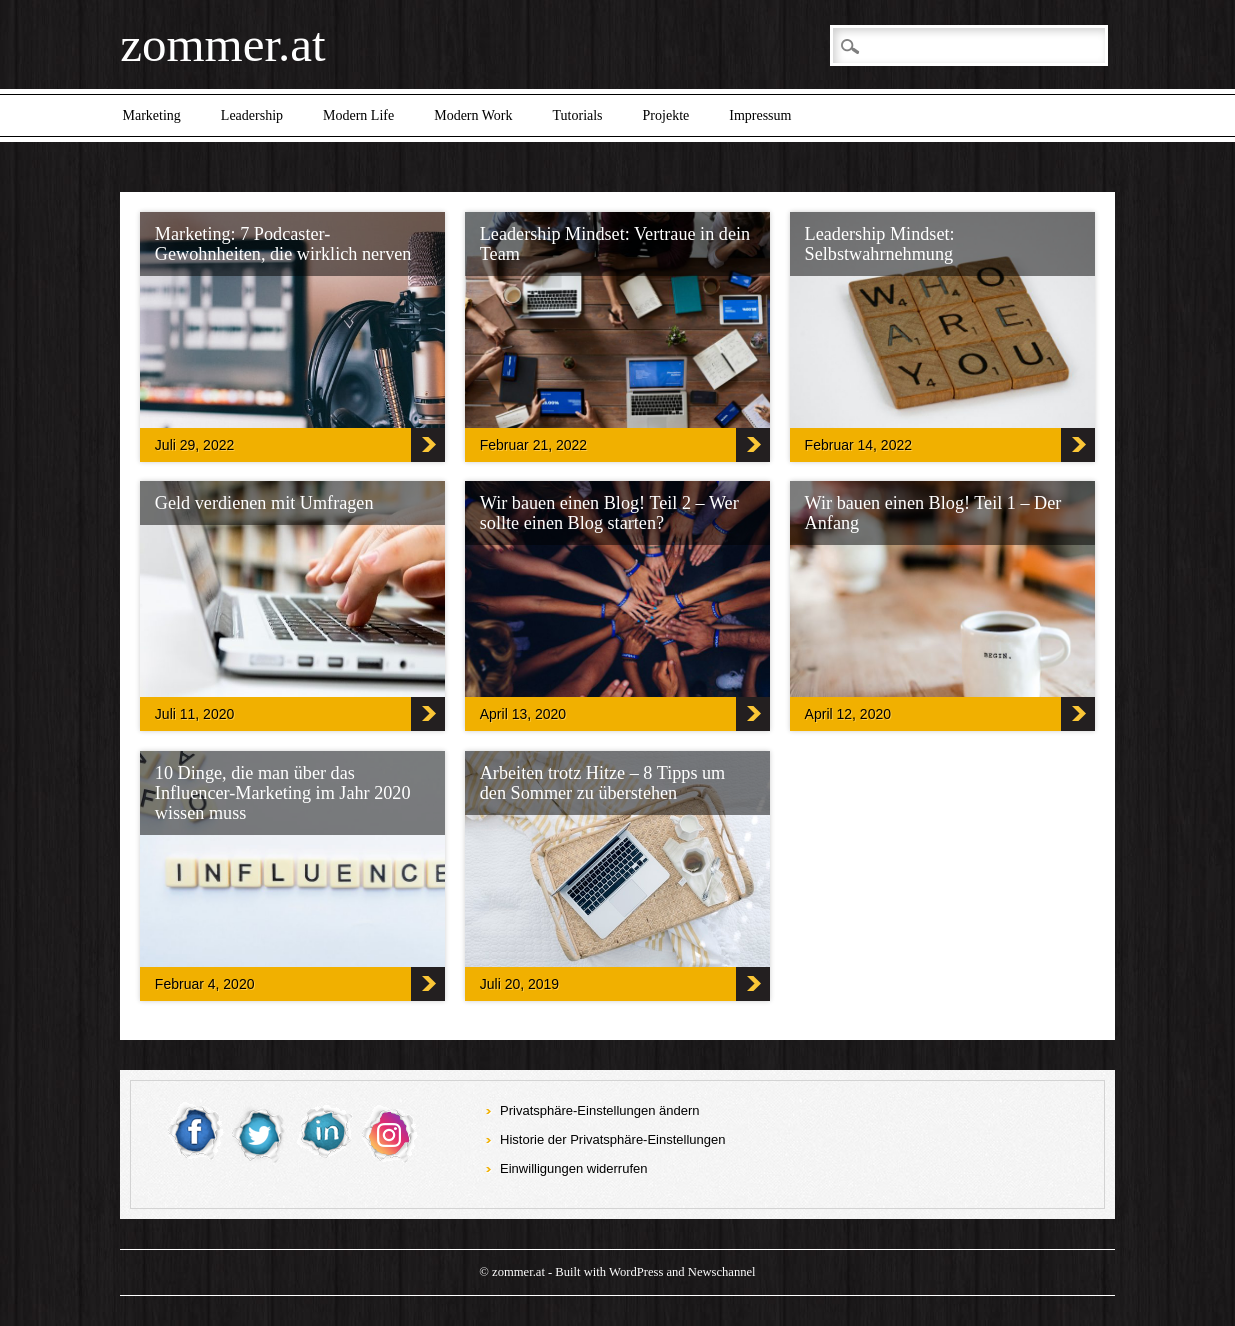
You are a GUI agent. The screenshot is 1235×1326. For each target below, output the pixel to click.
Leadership (252, 115)
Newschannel (722, 1272)
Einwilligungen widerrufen (573, 1168)
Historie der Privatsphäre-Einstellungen (612, 1139)
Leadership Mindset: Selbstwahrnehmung (880, 244)
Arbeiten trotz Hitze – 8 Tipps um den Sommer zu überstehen (603, 783)
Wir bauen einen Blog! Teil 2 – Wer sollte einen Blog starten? (609, 513)
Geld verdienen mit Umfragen (264, 503)
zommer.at (222, 44)
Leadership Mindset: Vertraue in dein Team (615, 244)
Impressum (760, 115)
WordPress (636, 1272)
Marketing (152, 115)
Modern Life (358, 115)
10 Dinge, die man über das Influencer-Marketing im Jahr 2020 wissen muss (283, 793)
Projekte (666, 115)
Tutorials (578, 115)
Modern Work (473, 115)
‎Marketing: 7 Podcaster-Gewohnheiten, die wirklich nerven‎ (283, 244)
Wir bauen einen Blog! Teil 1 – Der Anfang (933, 513)
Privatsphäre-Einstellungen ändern (599, 1110)
